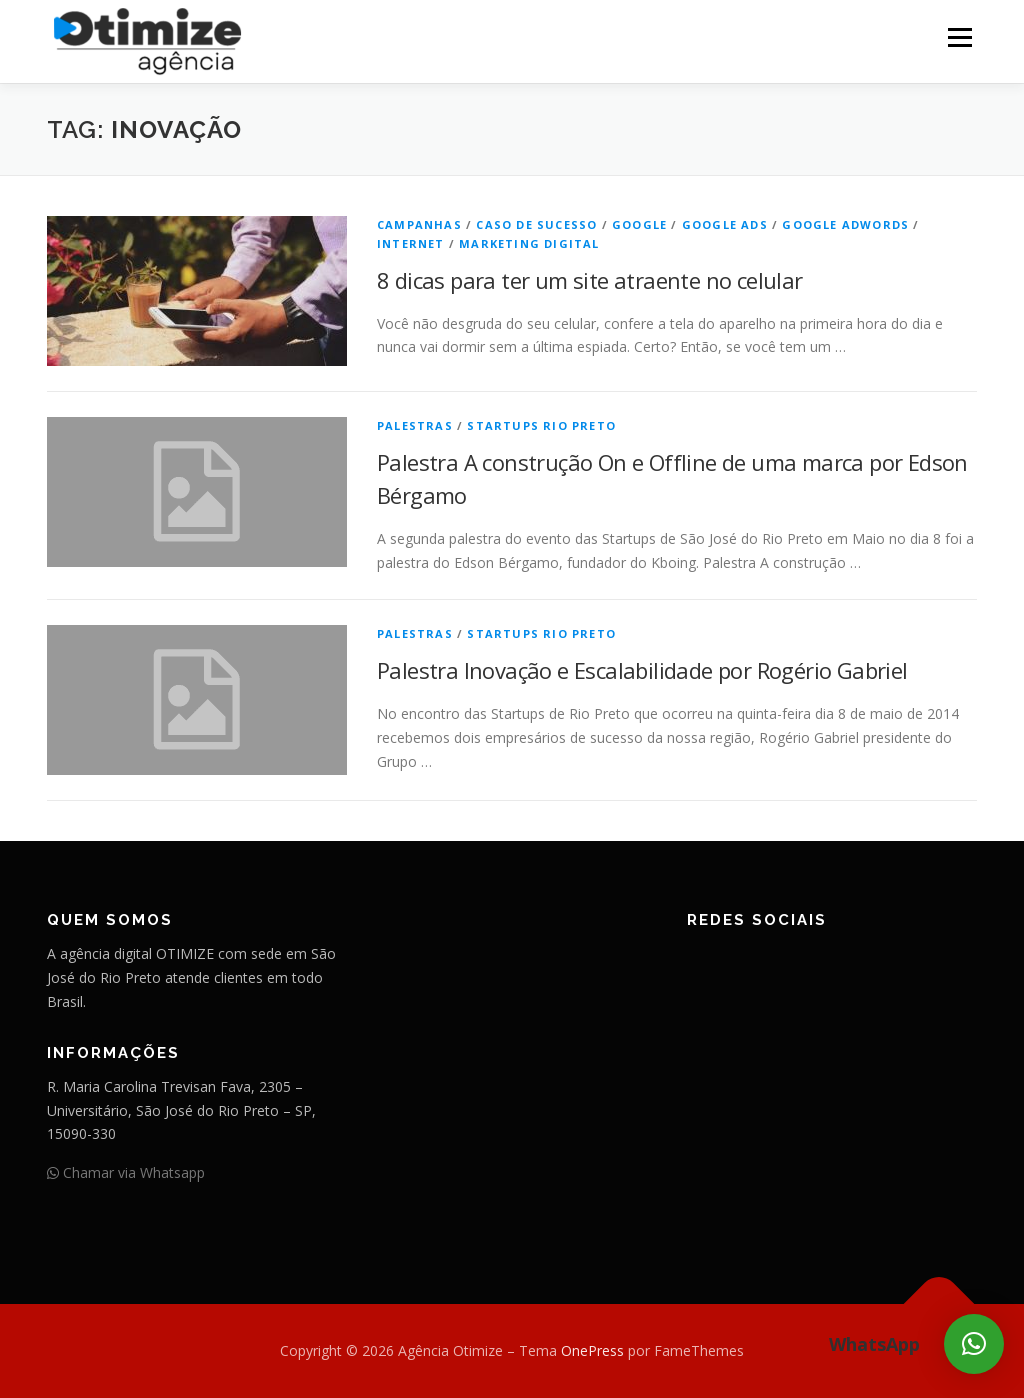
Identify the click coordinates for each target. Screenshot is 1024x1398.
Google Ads (725, 224)
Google (639, 224)
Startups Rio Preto (541, 425)
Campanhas (419, 224)
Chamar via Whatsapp (126, 1172)
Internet (411, 243)
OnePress (592, 1350)
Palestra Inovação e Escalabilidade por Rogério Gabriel (642, 670)
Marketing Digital (529, 243)
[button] (974, 1344)
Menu (959, 37)
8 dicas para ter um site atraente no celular (590, 280)
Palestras (415, 425)
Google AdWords (845, 224)
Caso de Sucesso (536, 224)
